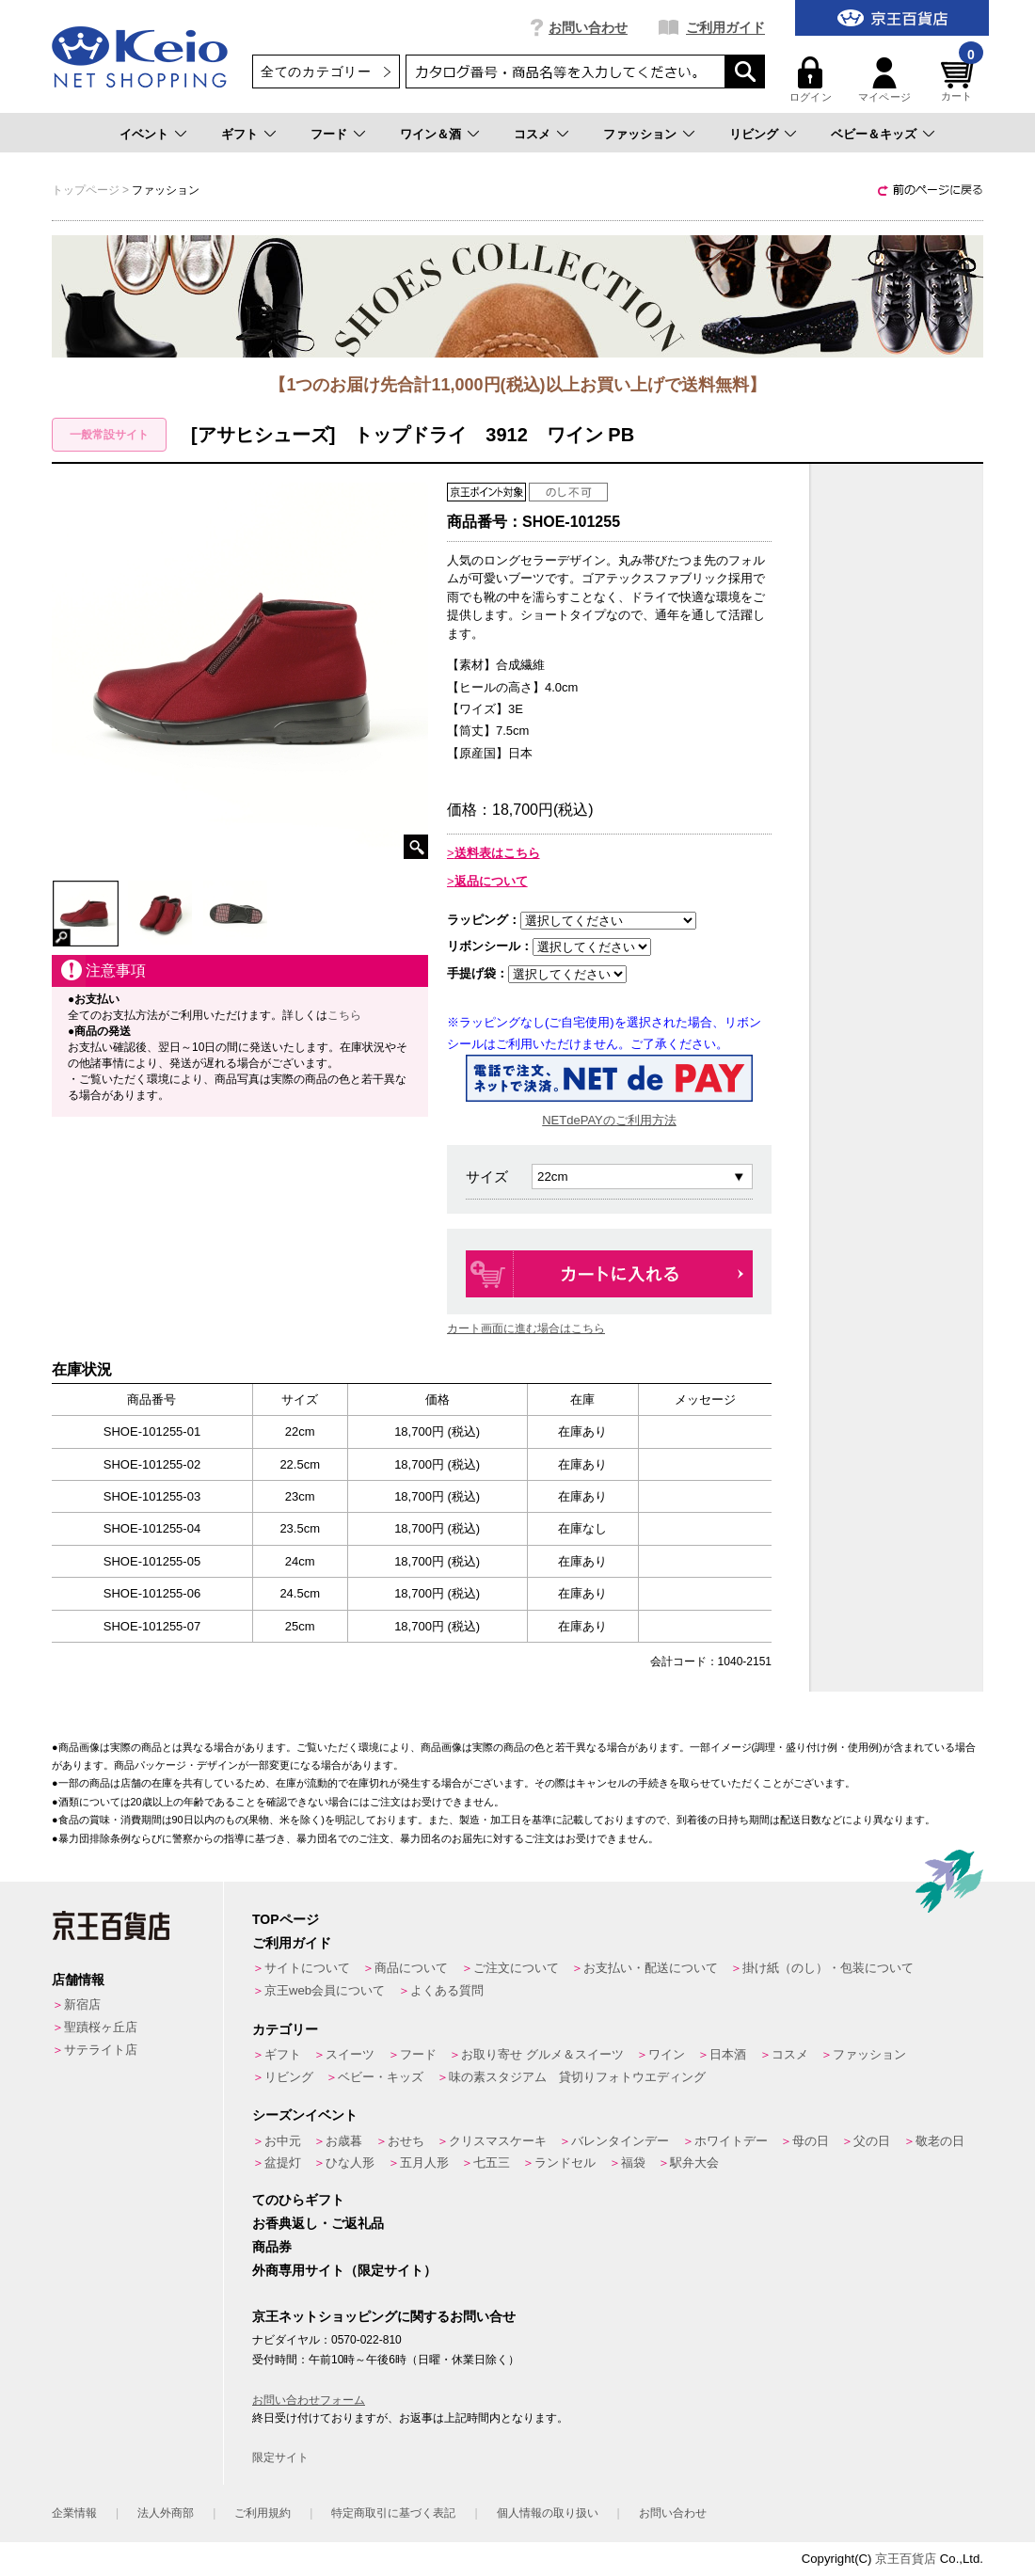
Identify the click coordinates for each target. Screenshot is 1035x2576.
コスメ (532, 134)
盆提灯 (282, 2162)
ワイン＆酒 (430, 134)
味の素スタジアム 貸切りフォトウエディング (577, 2077)
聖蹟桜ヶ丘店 (100, 2027)
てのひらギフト (298, 2199)
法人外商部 (165, 2513)
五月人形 (424, 2162)
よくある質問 (447, 1990)
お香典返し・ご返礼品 (318, 2223)
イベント (143, 134)
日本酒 (727, 2054)
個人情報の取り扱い (547, 2513)
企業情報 (74, 2513)
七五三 (491, 2162)
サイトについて (307, 1968)
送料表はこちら (497, 853)
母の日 (810, 2141)
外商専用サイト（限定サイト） (344, 2270)
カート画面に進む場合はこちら (526, 1328)
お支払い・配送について (650, 1968)
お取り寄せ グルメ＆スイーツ (542, 2054)
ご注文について (516, 1968)
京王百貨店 (905, 2559)
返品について (491, 881)
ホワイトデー (731, 2141)
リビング (753, 134)
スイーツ (350, 2054)
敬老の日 (940, 2141)
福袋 (633, 2162)
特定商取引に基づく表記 (393, 2513)
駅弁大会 (694, 2162)
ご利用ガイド (725, 27)
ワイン (666, 2054)
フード (328, 134)
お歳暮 (344, 2141)
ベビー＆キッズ (873, 134)
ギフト (239, 134)
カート (960, 79)
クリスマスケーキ (498, 2141)
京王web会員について (324, 1990)
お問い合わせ (588, 27)
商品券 (272, 2246)
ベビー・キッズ (380, 2077)
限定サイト (280, 2457)
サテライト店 (100, 2050)
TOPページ (285, 1919)
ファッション (640, 134)
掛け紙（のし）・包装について (828, 1968)
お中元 (282, 2141)
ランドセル (565, 2162)
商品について (411, 1968)
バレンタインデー (620, 2141)
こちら (344, 1015)
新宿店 (82, 2004)
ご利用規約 (262, 2513)
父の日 (871, 2141)
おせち (406, 2141)
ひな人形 (350, 2162)
